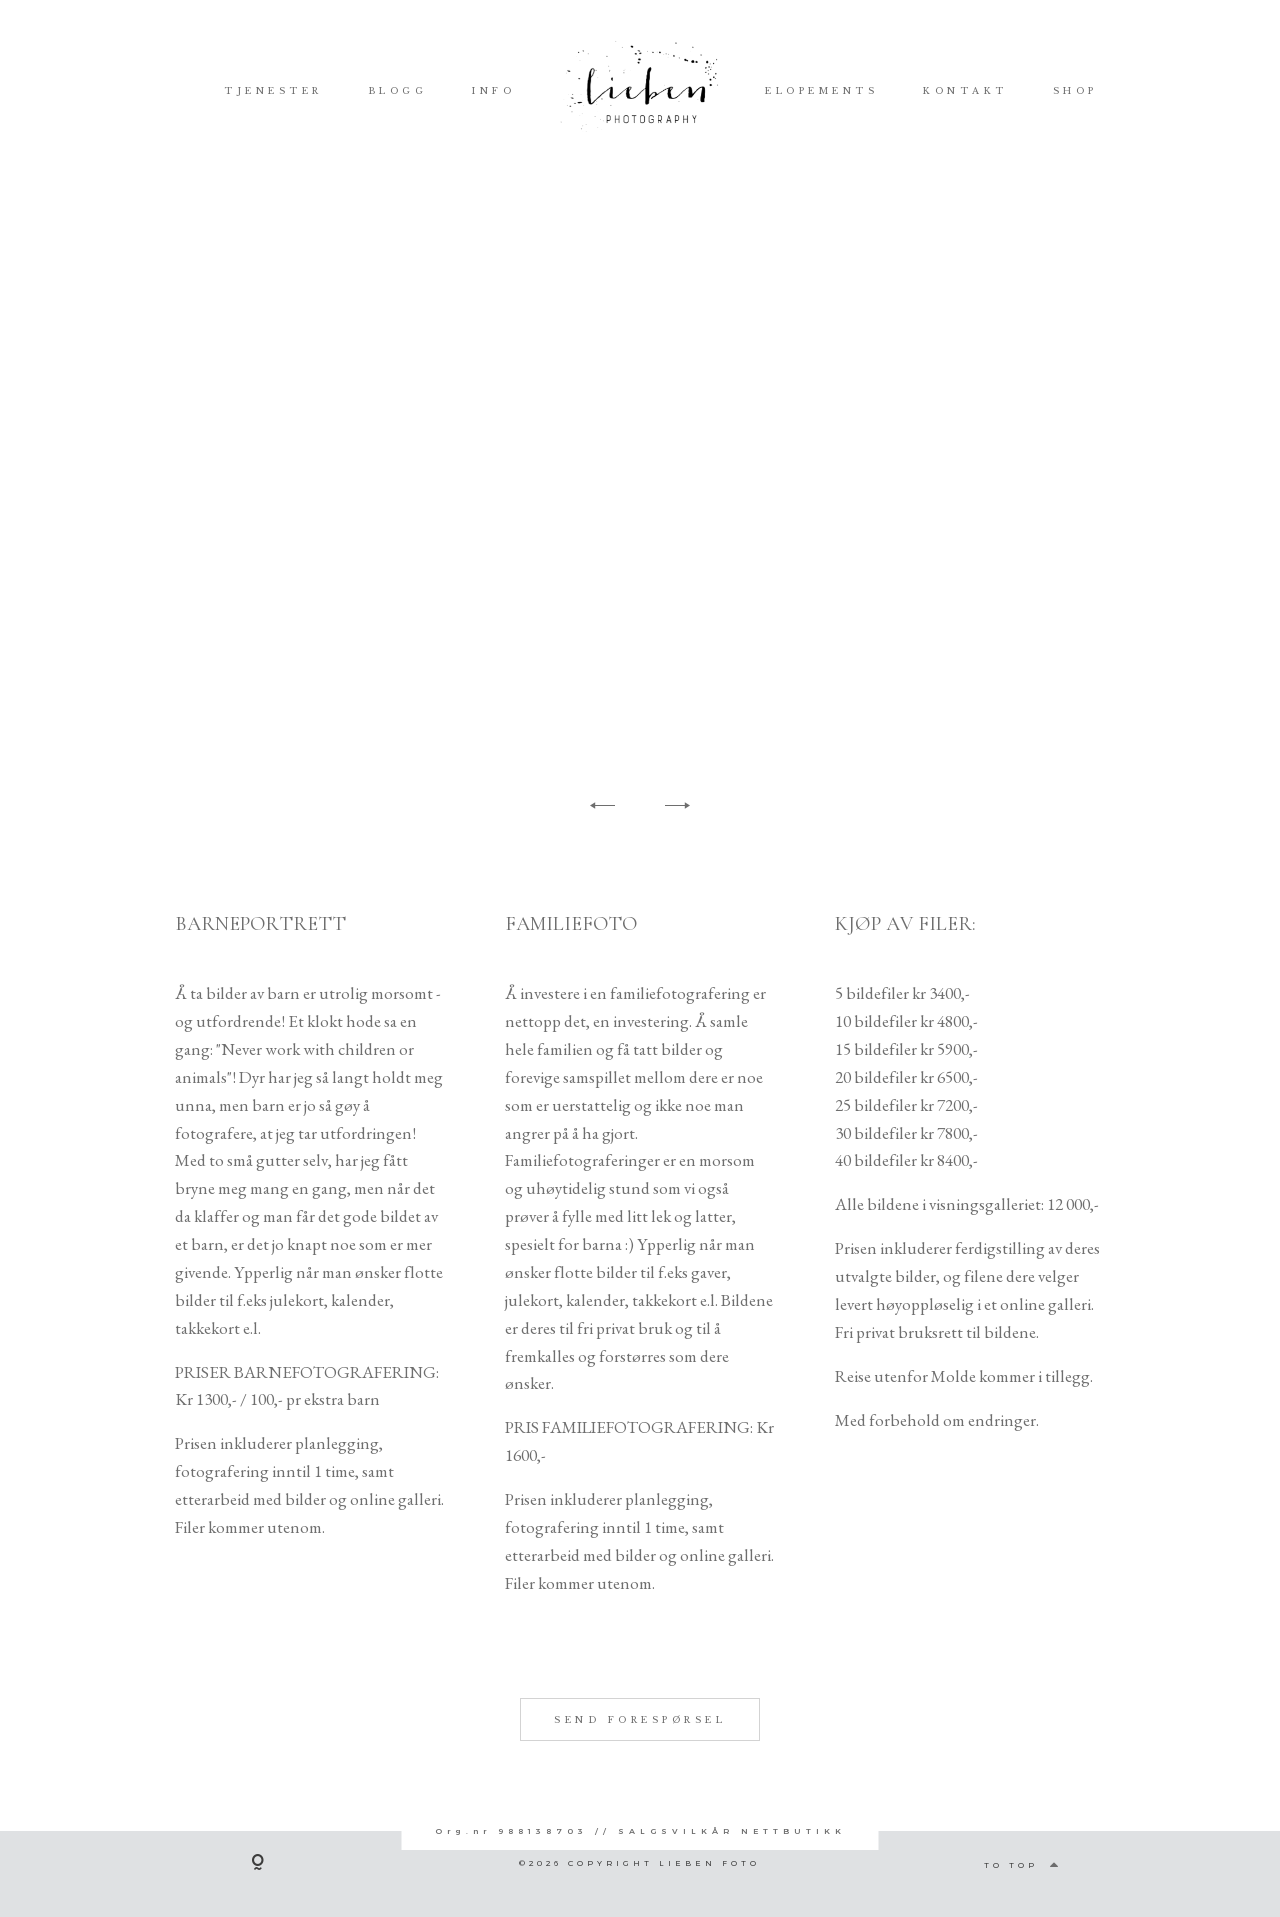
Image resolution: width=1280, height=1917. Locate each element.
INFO (493, 90)
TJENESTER (273, 90)
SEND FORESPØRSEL (640, 1763)
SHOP (1075, 90)
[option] (640, 482)
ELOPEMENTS (821, 90)
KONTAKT (965, 90)
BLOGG (398, 90)
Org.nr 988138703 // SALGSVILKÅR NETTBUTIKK (640, 1831)
